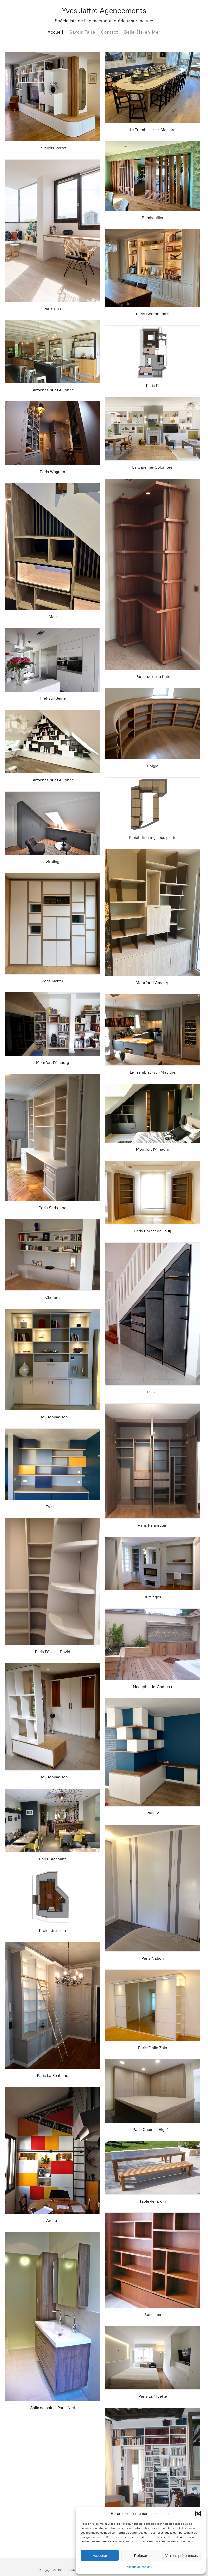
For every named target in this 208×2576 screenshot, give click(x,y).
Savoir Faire (82, 32)
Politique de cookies (138, 2567)
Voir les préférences (181, 2555)
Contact (109, 32)
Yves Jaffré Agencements (104, 10)
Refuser (140, 2555)
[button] (198, 2513)
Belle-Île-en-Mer (142, 32)
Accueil (55, 32)
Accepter (100, 2555)
